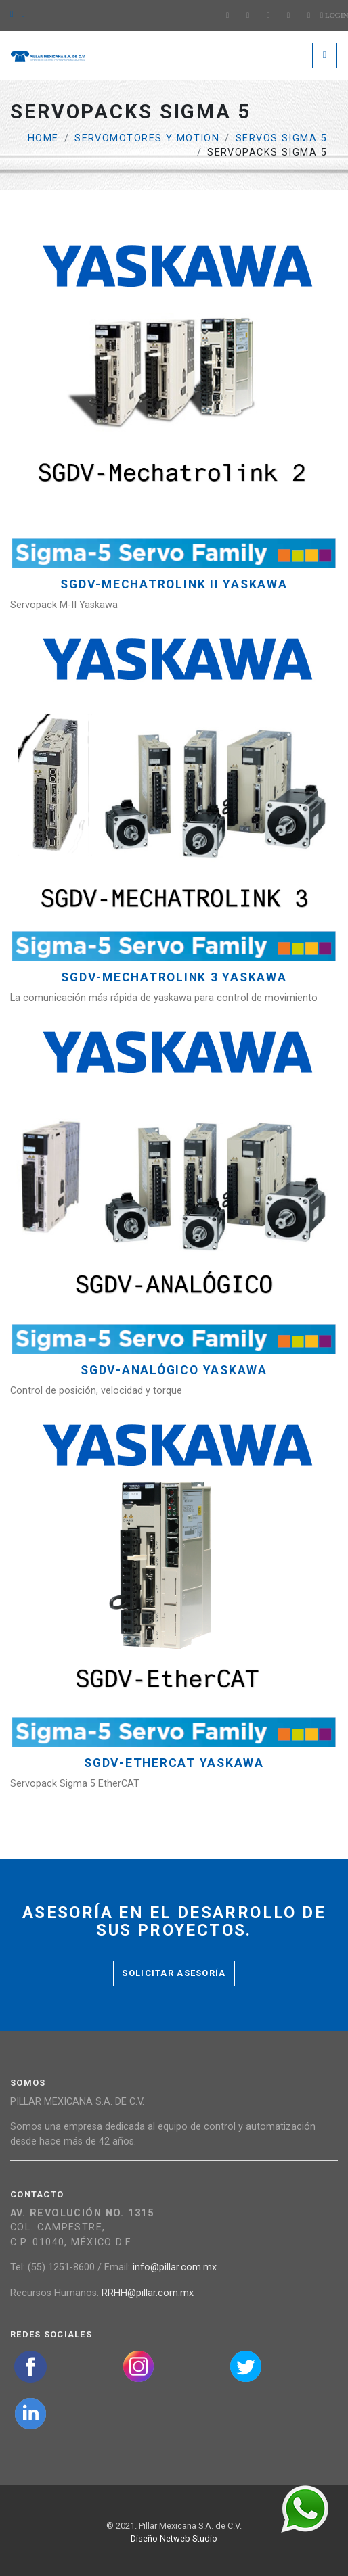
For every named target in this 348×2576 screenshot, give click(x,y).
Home (43, 138)
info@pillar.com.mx (175, 2267)
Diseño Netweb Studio (174, 2538)
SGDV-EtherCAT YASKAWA (174, 1763)
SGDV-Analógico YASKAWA (174, 1370)
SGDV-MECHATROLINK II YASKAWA (173, 584)
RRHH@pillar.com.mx (148, 2293)
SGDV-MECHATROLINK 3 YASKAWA (174, 977)
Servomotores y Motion (146, 138)
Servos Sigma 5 (281, 138)
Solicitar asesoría (173, 1973)
